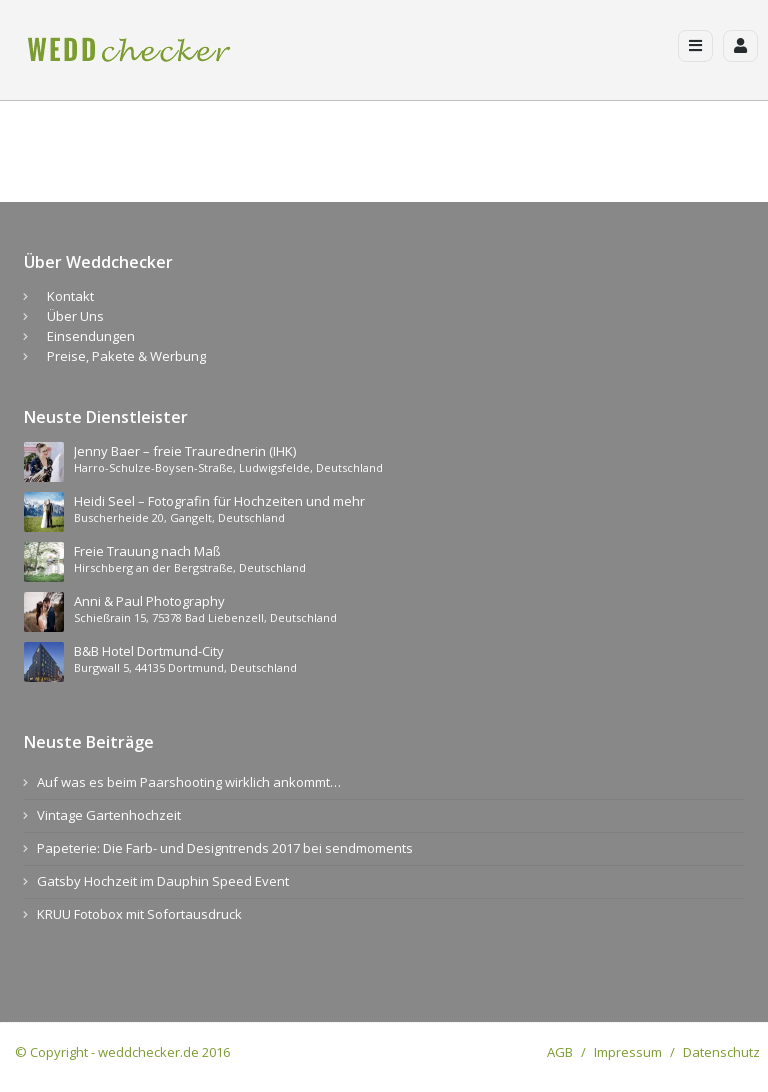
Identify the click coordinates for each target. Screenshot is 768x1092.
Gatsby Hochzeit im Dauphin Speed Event (163, 881)
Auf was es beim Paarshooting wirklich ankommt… (189, 782)
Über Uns (75, 316)
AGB (560, 1052)
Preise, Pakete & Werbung (126, 356)
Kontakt (70, 296)
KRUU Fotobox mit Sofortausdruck (139, 914)
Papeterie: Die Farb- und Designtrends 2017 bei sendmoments (225, 848)
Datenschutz (721, 1052)
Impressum (628, 1052)
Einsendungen (91, 336)
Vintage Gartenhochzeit (109, 815)
